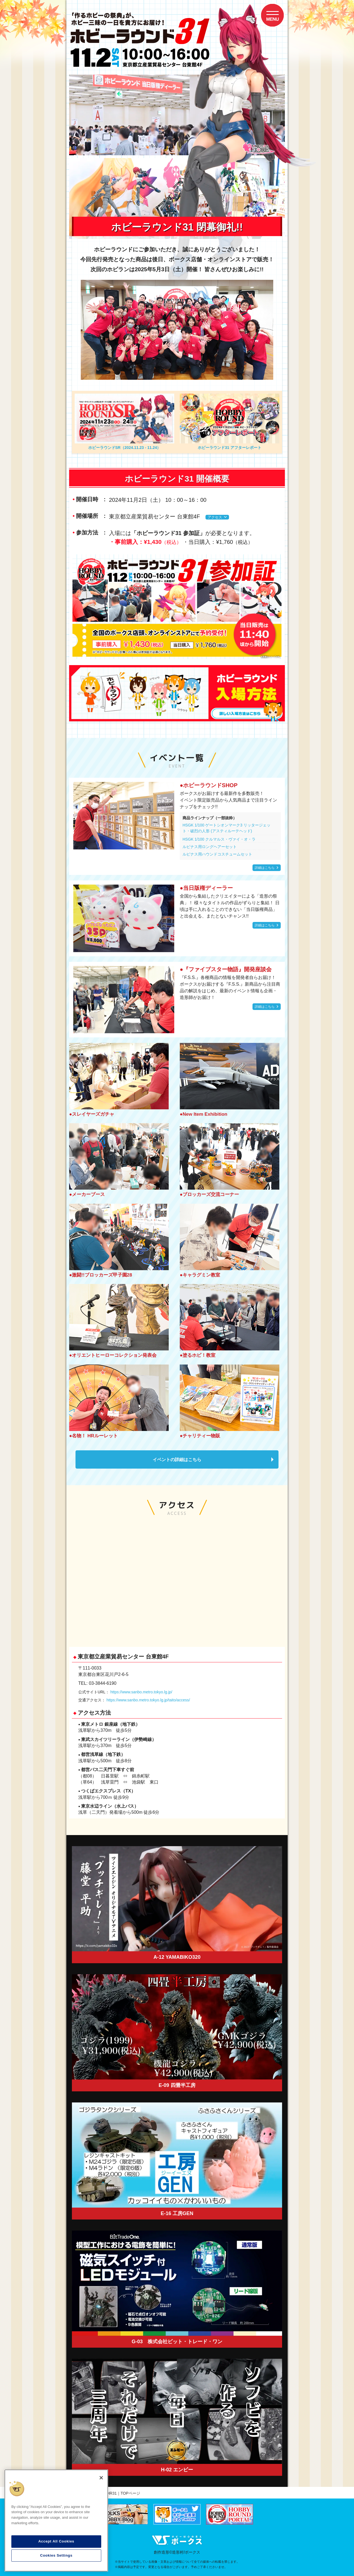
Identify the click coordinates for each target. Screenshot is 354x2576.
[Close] (101, 2478)
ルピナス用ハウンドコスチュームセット (217, 854)
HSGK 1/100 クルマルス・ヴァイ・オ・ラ (219, 839)
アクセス (215, 517)
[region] (56, 2520)
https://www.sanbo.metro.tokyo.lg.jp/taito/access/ (148, 1700)
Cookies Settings (56, 2555)
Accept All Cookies (56, 2541)
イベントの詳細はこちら (177, 1459)
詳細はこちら (265, 868)
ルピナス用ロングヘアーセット (210, 846)
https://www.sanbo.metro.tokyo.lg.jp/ (141, 1692)
